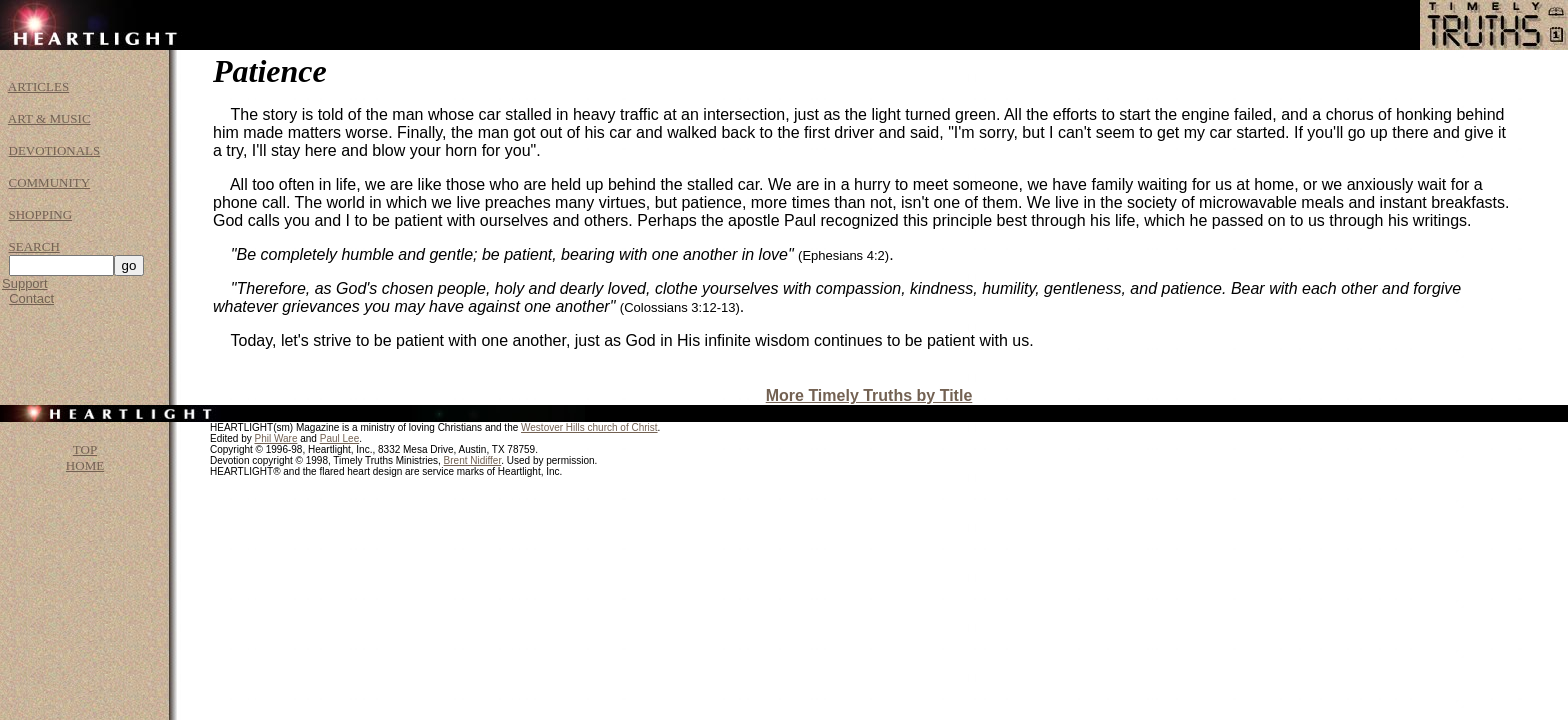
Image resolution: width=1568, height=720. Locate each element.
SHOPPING (41, 214)
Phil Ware (275, 438)
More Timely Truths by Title (869, 395)
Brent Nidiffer (473, 460)
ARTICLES (38, 86)
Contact (31, 298)
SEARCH (34, 246)
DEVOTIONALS (55, 150)
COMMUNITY (50, 182)
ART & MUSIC (49, 118)
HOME (85, 465)
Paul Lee (339, 438)
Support (25, 283)
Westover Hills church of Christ (589, 427)
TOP (85, 449)
